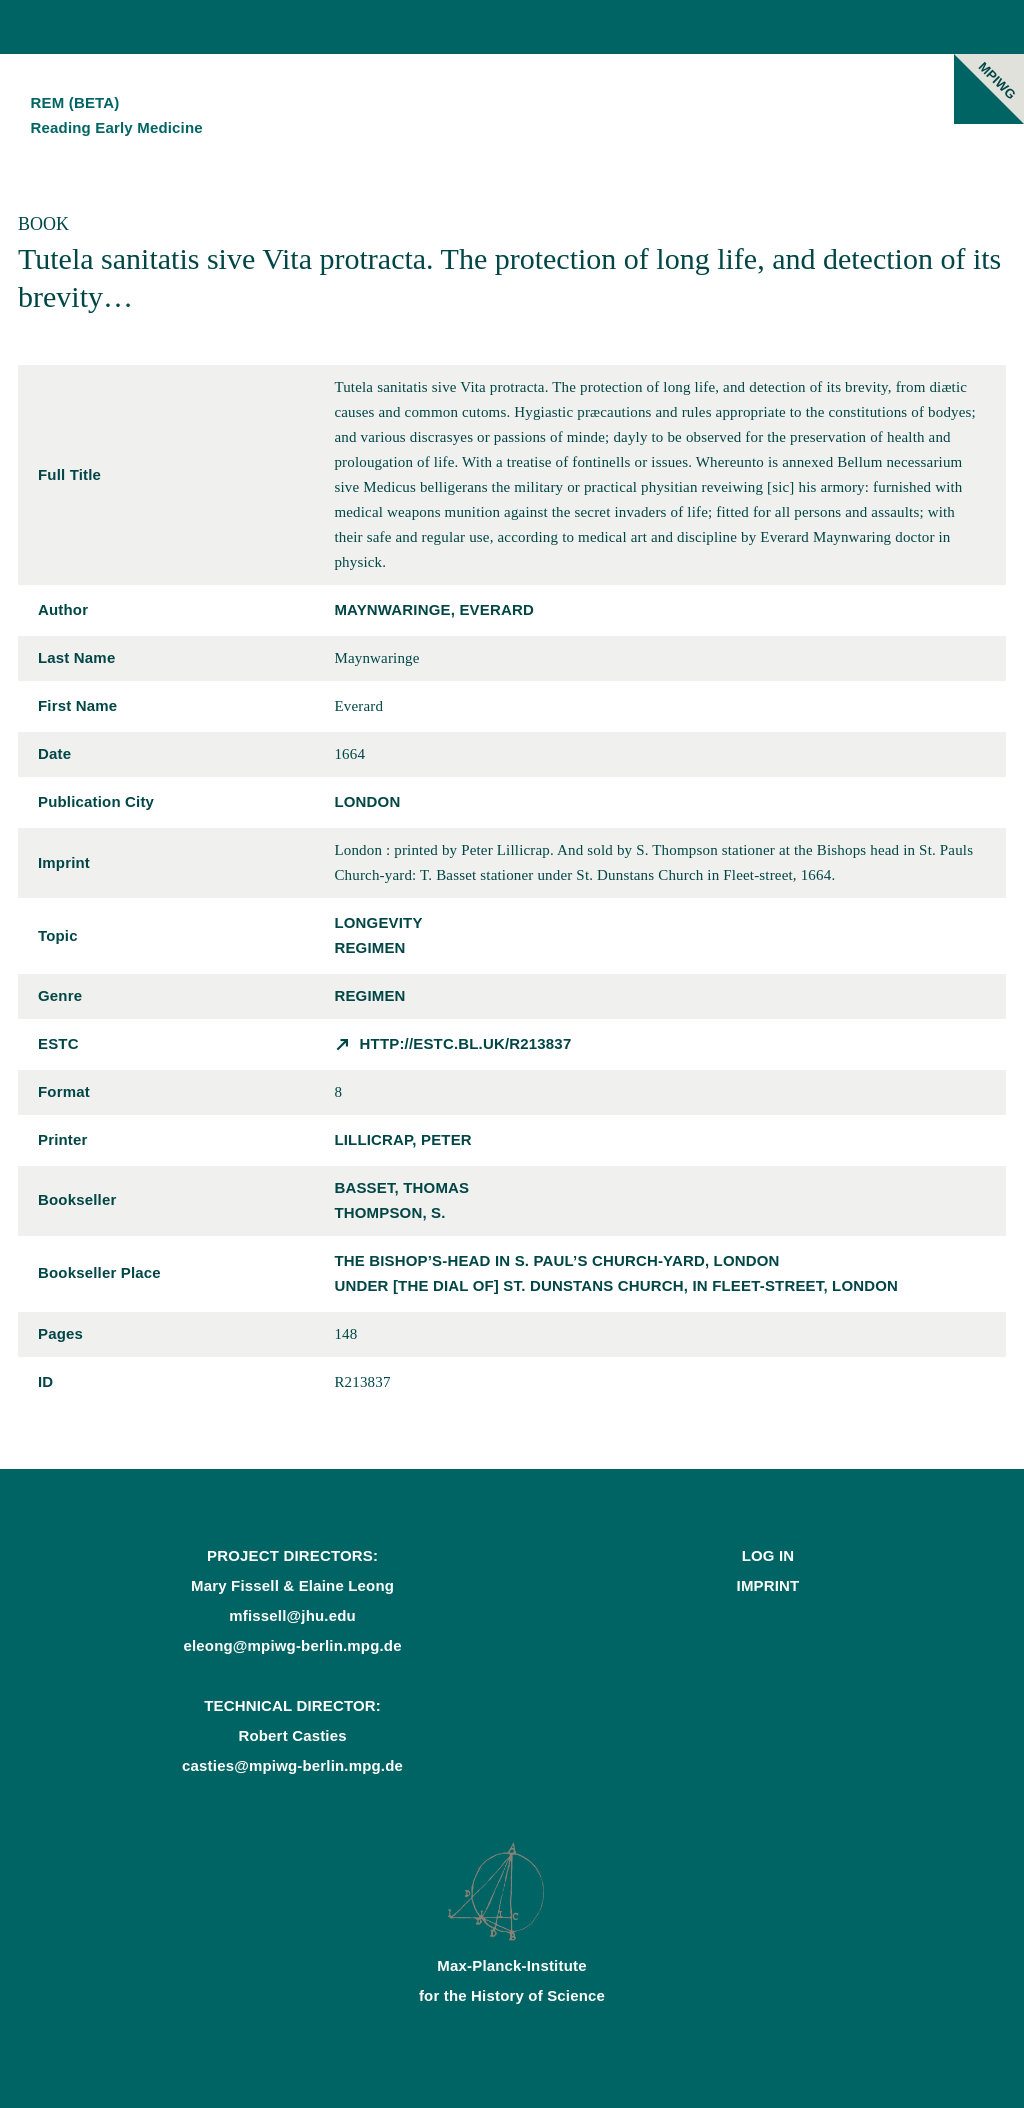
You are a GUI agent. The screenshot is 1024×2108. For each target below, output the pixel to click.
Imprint (768, 1585)
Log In (768, 1555)
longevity (378, 922)
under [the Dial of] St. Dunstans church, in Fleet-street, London (616, 1285)
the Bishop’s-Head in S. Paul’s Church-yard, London (556, 1260)
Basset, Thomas (401, 1187)
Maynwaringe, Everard (434, 609)
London (367, 801)
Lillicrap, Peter (402, 1139)
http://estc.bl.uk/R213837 (466, 1043)
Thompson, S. (389, 1212)
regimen (369, 947)
